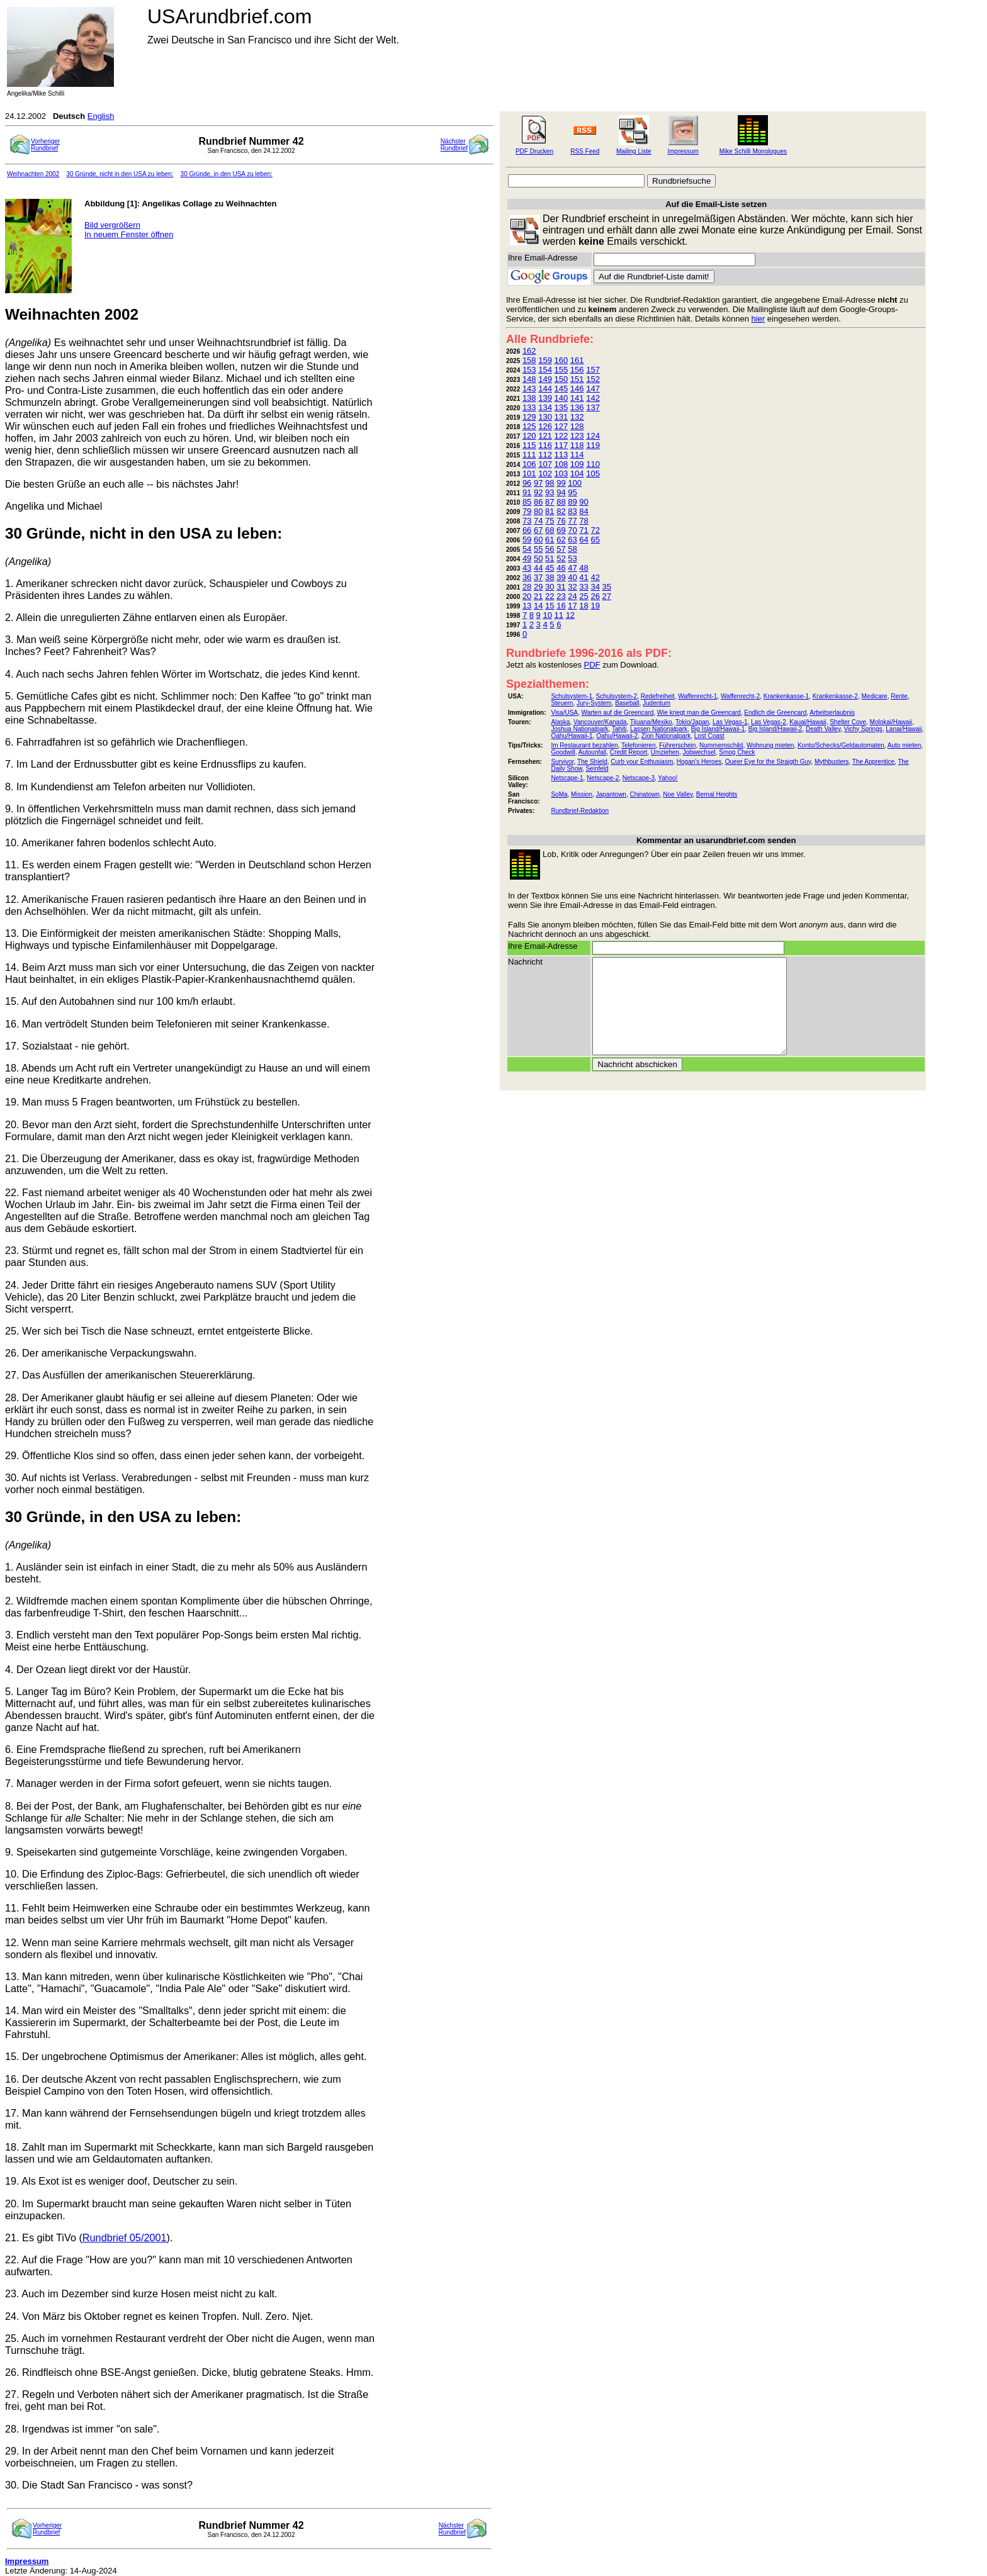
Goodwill (563, 752)
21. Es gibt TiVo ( (43, 2237)
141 (577, 398)
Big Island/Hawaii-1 (718, 728)
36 (526, 577)
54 (526, 549)
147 (593, 388)
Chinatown (645, 794)
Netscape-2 (603, 778)
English (101, 116)
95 (572, 492)
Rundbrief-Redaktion (580, 810)
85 (526, 502)
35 (606, 586)
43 (526, 568)
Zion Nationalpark (666, 735)
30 (549, 586)
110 (593, 464)
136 (577, 407)
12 (570, 615)
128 (577, 426)
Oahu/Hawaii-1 (571, 735)
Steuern (562, 703)
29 (538, 586)
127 (561, 426)
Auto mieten (904, 745)
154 (545, 369)
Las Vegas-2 (768, 722)
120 (529, 435)
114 (577, 454)
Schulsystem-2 (617, 696)
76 (560, 520)
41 (583, 577)
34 (594, 586)
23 (560, 596)
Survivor (562, 761)
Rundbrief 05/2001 (124, 2237)
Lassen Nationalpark (658, 728)
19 (594, 605)
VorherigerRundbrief (45, 145)
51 (549, 558)
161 (577, 360)
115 (529, 445)
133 (529, 407)
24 (572, 596)
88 (560, 502)
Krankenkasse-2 (835, 696)
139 (545, 398)
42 (594, 577)
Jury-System (594, 703)
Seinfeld (596, 768)
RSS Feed (584, 151)
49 (526, 558)
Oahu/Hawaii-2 (617, 735)
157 (593, 369)
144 (545, 388)
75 (549, 520)
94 (560, 492)
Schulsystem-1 (571, 696)
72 (594, 530)
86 (538, 502)
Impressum (682, 151)
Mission (581, 794)
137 (593, 407)
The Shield (592, 761)
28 (526, 586)
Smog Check (737, 752)
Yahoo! (667, 778)
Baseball (627, 703)
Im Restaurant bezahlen (584, 745)
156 (577, 369)
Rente (899, 696)
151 (577, 379)
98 (549, 483)
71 (583, 530)
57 (560, 549)
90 (583, 502)
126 (545, 426)
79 (526, 511)
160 (561, 360)
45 (549, 568)
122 (561, 435)
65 (594, 539)
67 (538, 530)
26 (594, 596)
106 (529, 464)
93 (549, 492)
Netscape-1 (567, 778)
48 (583, 568)
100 (575, 483)
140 (561, 398)
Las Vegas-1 (730, 722)
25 (583, 596)
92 (538, 492)
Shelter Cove (848, 722)
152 (593, 379)
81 (549, 511)
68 (549, 530)
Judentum (656, 703)
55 (538, 549)
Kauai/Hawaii (807, 722)
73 (526, 520)
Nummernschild (721, 745)
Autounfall (592, 752)
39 (560, 577)
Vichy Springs (863, 728)
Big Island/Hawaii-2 (775, 728)
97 (538, 483)
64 (583, 539)
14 (538, 605)
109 (577, 464)
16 (560, 605)
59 (526, 539)
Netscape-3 (639, 778)
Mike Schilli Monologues (753, 151)
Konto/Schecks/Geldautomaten (841, 745)
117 (561, 445)
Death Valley (823, 728)
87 (549, 502)
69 (560, 530)
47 (572, 568)
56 (549, 549)
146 (577, 388)
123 (577, 435)
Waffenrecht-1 (697, 696)
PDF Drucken (534, 151)
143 (529, 388)
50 (538, 558)
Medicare (874, 696)
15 (549, 605)
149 (545, 379)
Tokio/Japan (692, 722)
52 (560, 558)
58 (572, 549)
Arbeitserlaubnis (832, 712)
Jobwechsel (698, 752)
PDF (592, 664)
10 (547, 615)
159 (545, 360)
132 (577, 417)
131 (561, 417)
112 (545, 454)
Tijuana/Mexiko (651, 722)
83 (572, 511)
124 (593, 435)
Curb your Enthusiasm (642, 761)
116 (545, 445)
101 (529, 473)
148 (529, 379)
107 (545, 464)
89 (572, 502)
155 (561, 369)
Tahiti (619, 728)
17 (572, 605)
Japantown (611, 794)
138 (529, 398)
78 (583, 520)
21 (538, 596)
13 (526, 605)
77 (572, 520)
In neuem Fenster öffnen (128, 234)
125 (529, 426)
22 (549, 596)
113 (561, 454)
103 (561, 473)
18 (583, 605)
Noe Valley (677, 794)
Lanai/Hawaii (904, 728)
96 (526, 483)
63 (572, 539)
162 (529, 351)
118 (577, 445)
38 (549, 577)
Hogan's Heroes (699, 761)
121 (545, 435)
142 (593, 398)
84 (583, 511)
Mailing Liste (633, 151)
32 (572, 586)
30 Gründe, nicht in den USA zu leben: (119, 174)
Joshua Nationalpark (579, 728)
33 (583, 586)
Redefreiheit (658, 696)
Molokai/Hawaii (891, 722)
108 (561, 464)
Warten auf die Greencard (618, 712)
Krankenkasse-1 (786, 696)
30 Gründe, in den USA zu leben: (227, 174)
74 (538, 520)
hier (758, 318)
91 (526, 492)
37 (538, 577)
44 (538, 568)
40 (572, 577)
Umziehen (665, 752)
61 (549, 539)
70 (572, 530)
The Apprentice (873, 761)
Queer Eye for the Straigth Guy (768, 761)
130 (545, 417)
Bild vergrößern (112, 225)
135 (561, 407)
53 (572, 558)
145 (561, 388)
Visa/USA (564, 712)
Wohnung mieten (770, 745)
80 (538, 511)
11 (559, 615)
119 (593, 445)
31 (560, 586)
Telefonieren (638, 745)
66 (526, 530)
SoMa (559, 794)
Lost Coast (709, 735)
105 (593, 473)
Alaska (560, 722)
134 (545, 407)
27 (606, 596)
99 (560, 483)
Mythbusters (832, 761)
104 (577, 473)
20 (526, 596)
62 (560, 539)
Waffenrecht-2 (740, 696)
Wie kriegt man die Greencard (699, 712)
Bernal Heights (717, 794)
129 (529, 417)
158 (529, 360)
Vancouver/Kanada (599, 722)
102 (545, 473)
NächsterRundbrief (454, 145)
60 (538, 539)
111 (529, 454)
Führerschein (677, 745)
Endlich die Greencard (775, 712)
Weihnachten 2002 (33, 174)
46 (560, 568)
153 (529, 369)
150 (561, 379)
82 (560, 511)
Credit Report (628, 752)
